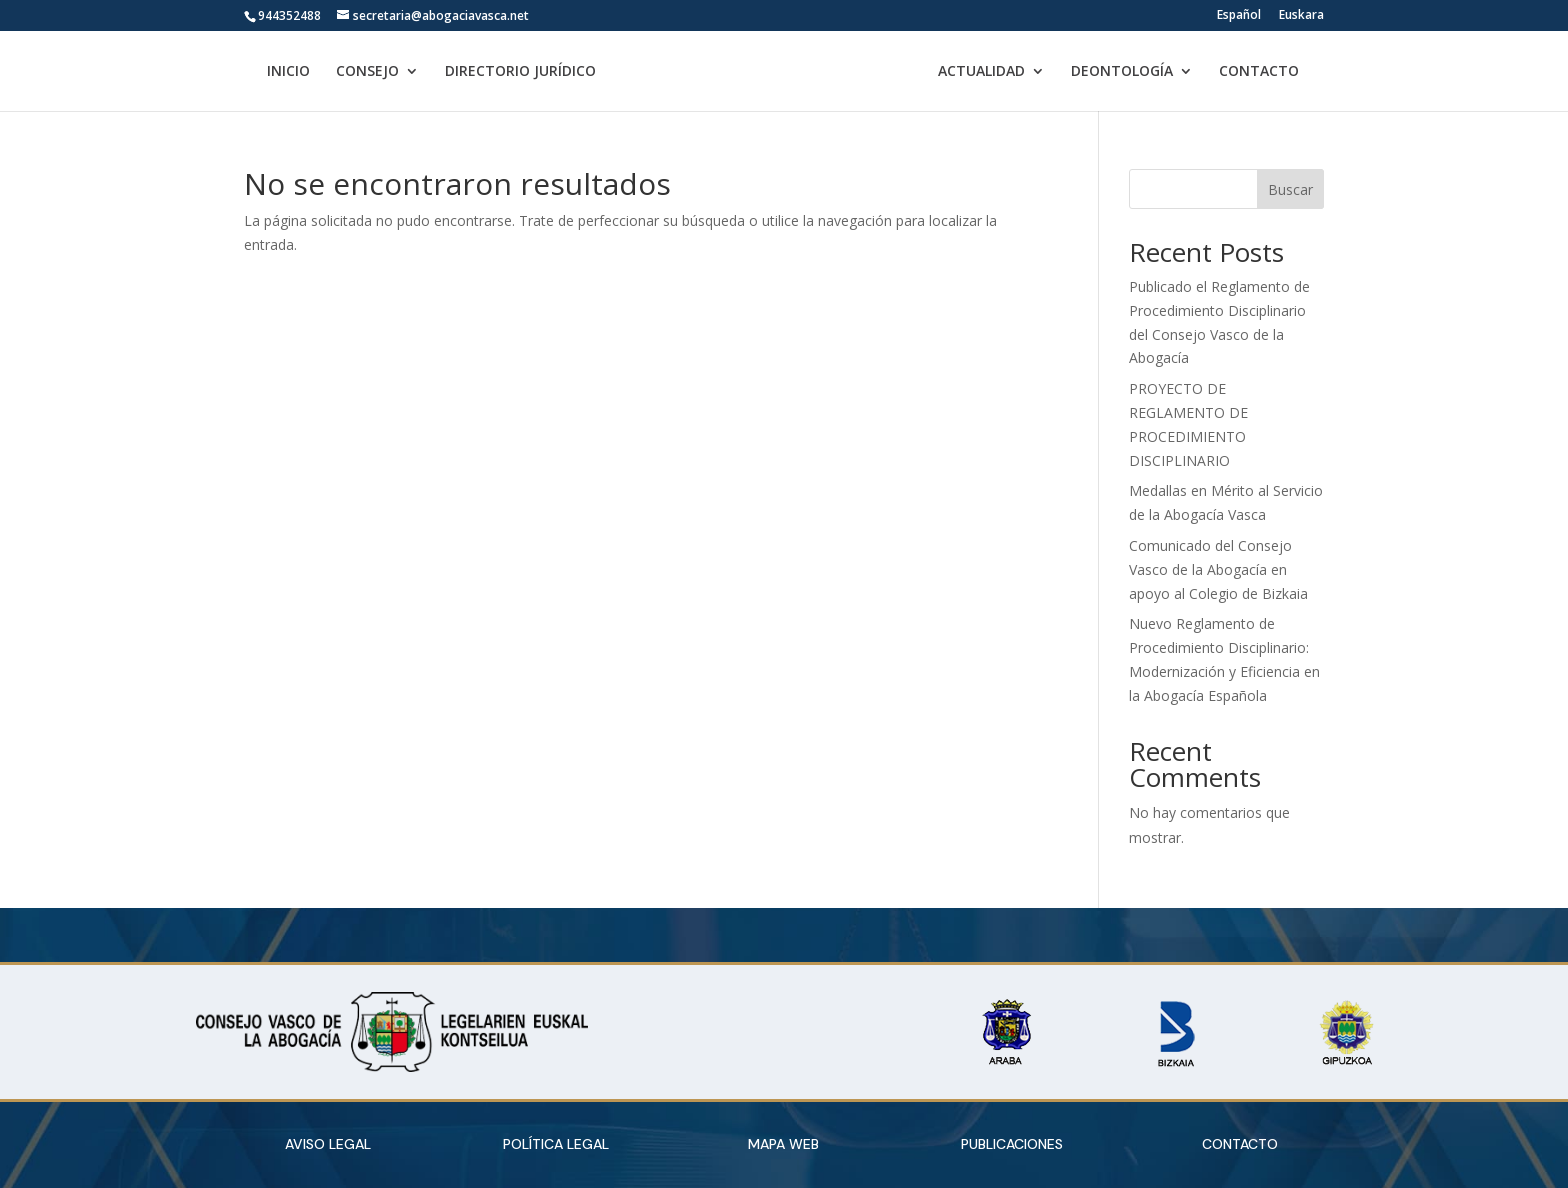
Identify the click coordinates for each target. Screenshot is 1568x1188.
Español (1239, 16)
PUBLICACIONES (1012, 1144)
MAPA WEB (783, 1144)
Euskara (1301, 16)
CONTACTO (1268, 72)
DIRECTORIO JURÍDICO (511, 72)
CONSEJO (358, 72)
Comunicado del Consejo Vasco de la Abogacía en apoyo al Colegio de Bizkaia (1218, 569)
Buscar (1290, 189)
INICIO (279, 72)
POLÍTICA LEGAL (556, 1144)
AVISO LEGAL (328, 1144)
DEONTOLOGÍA (1131, 72)
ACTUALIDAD (990, 72)
